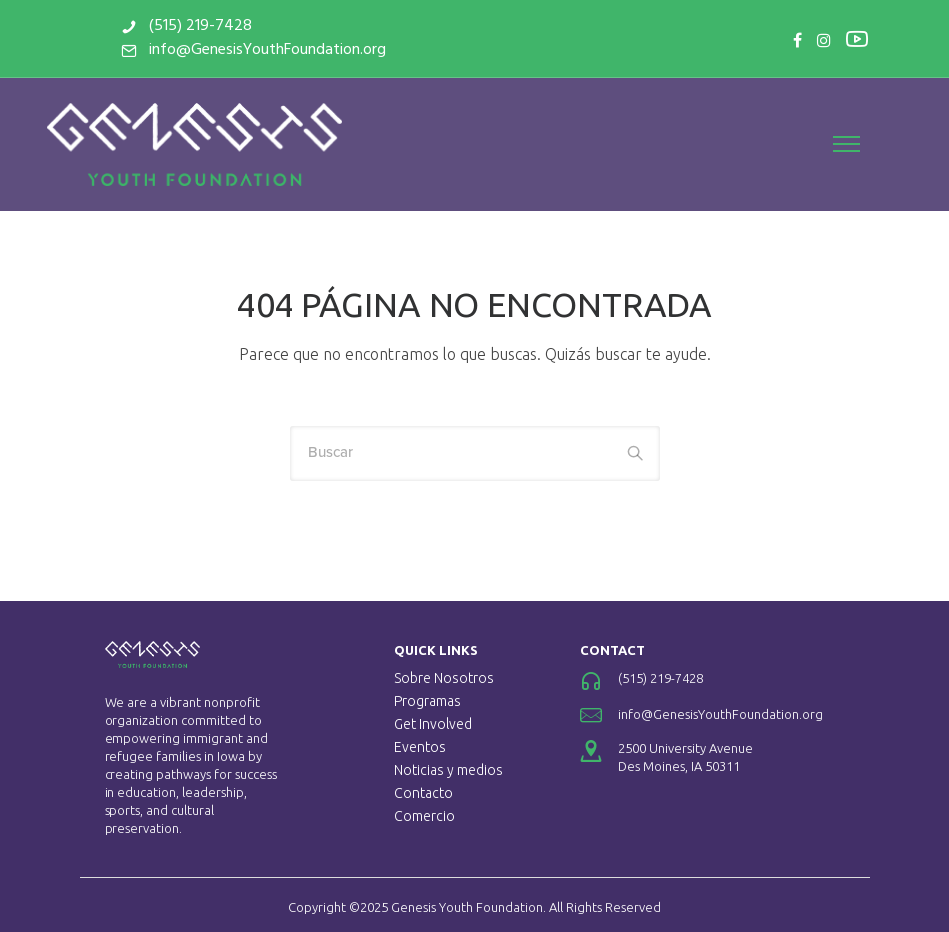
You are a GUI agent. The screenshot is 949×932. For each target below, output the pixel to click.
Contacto (423, 793)
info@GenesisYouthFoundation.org (288, 50)
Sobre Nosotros (444, 678)
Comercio (424, 816)
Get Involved (433, 724)
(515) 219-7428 (221, 26)
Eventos (420, 747)
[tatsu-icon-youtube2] (833, 38)
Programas (427, 701)
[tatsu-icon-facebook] (773, 40)
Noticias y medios (448, 770)
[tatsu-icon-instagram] (800, 40)
